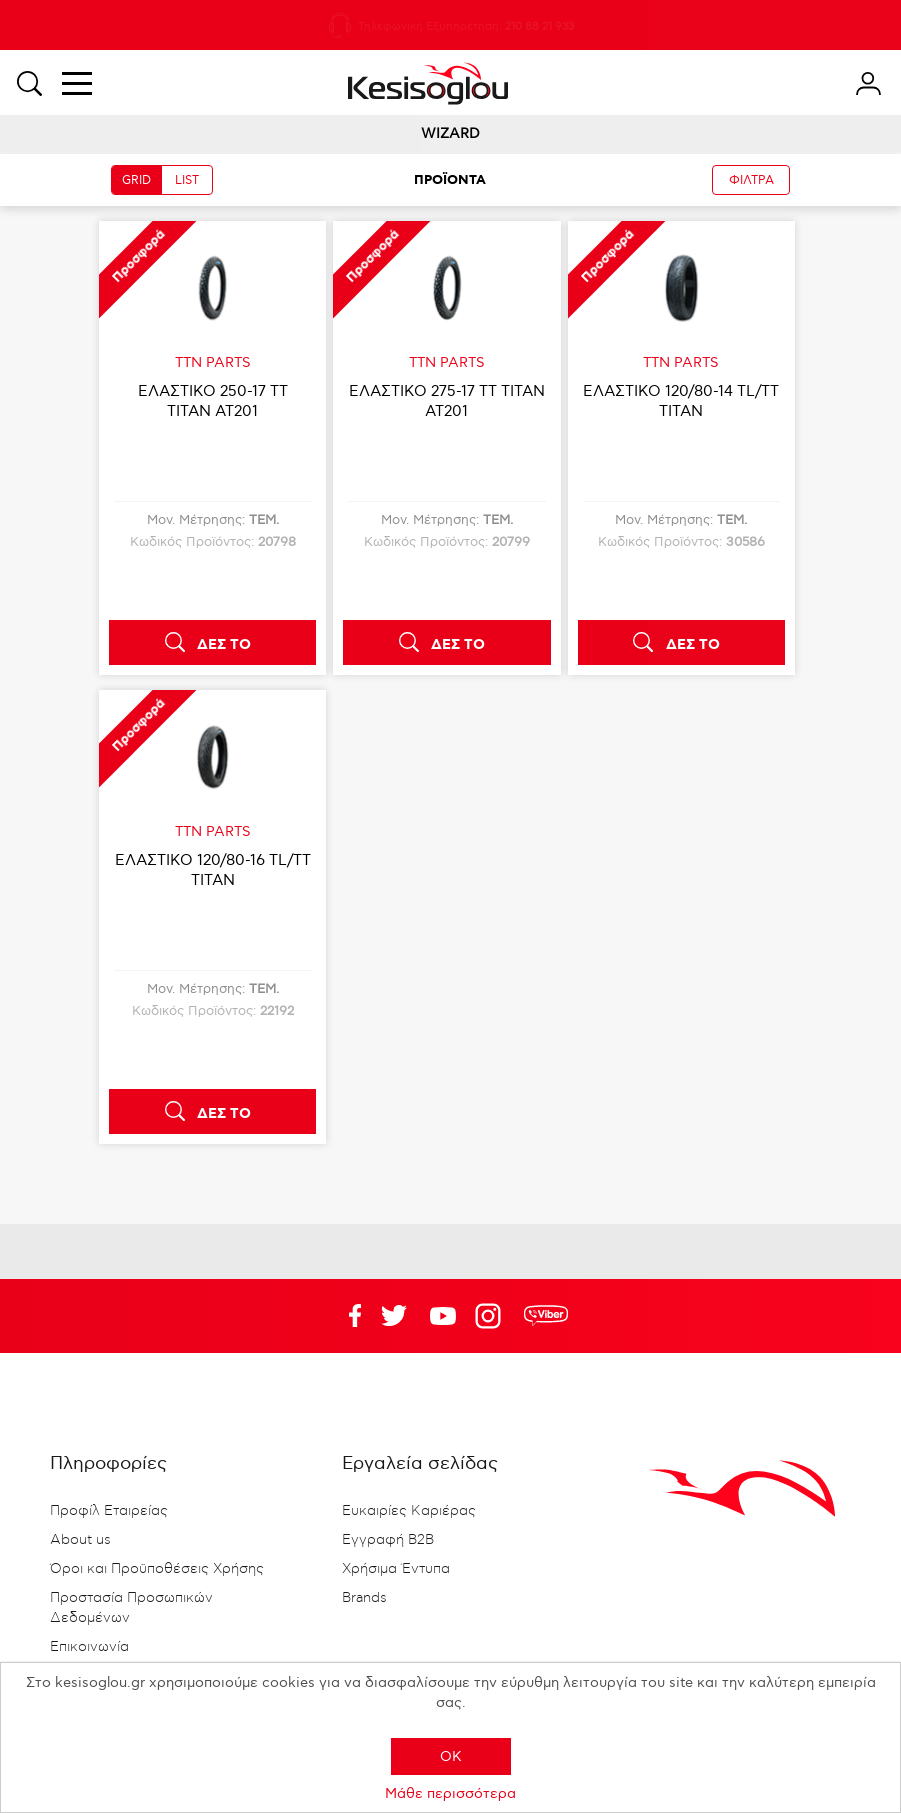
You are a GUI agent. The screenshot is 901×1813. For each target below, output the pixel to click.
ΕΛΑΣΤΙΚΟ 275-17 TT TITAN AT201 (447, 401)
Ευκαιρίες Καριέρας (409, 1511)
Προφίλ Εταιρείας (109, 1511)
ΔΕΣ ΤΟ (224, 645)
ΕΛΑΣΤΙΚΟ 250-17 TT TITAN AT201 (213, 401)
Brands (364, 1598)
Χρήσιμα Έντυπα (396, 1569)
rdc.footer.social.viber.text (546, 1316)
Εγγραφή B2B (388, 1540)
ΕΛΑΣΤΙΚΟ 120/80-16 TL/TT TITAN (213, 870)
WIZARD (450, 133)
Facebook (345, 1316)
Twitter (443, 1316)
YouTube (394, 1316)
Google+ (492, 1316)
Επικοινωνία (89, 1647)
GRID (136, 180)
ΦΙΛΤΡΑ (751, 180)
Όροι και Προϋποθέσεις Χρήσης (157, 1569)
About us (80, 1540)
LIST (187, 180)
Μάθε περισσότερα (450, 1793)
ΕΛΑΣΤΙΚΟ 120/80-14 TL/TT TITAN (681, 401)
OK (451, 1756)
